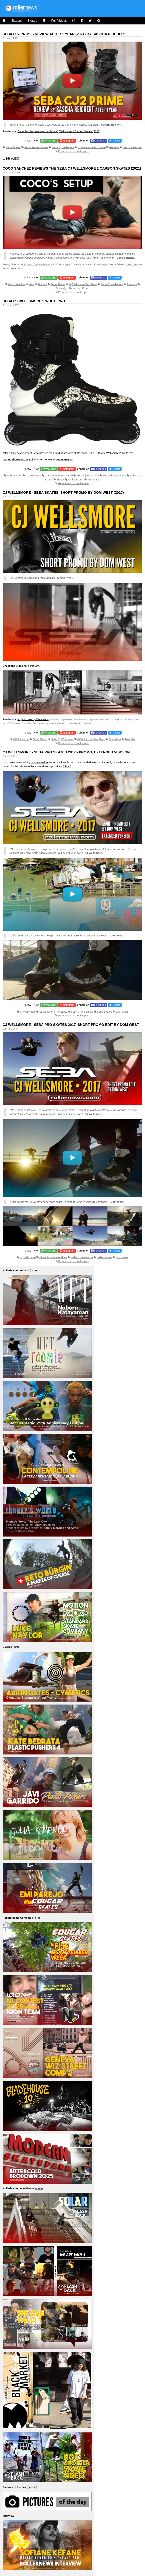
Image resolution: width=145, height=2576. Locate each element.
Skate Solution (64, 459)
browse (32, 2487)
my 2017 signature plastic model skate (90, 849)
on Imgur (17, 459)
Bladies (42, 284)
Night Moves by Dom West (32, 719)
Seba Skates (13, 147)
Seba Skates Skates (36, 147)
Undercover (131, 264)
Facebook (100, 140)
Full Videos (59, 20)
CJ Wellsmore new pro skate (45, 935)
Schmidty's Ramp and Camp (72, 288)
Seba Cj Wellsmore (63, 147)
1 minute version (38, 762)
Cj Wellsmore (30, 253)
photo (67, 766)
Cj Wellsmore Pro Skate (92, 147)
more (34, 1270)
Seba (41, 124)
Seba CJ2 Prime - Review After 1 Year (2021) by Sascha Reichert (64, 34)
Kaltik (104, 264)
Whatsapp (50, 140)
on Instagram (21, 665)
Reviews (114, 147)
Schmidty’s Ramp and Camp (36, 264)
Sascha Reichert (111, 124)
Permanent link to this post (73, 151)
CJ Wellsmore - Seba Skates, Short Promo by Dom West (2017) (63, 492)
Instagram (68, 140)
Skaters (16, 20)
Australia (130, 739)
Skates (32, 20)
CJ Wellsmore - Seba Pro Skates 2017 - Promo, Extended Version (66, 752)
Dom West (115, 739)
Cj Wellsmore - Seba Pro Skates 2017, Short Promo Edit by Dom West (71, 1025)
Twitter (116, 140)
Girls (31, 284)
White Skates (76, 479)
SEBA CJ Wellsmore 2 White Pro (34, 301)
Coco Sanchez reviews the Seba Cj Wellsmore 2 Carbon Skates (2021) (58, 131)
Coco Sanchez (126, 257)
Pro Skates (93, 479)
